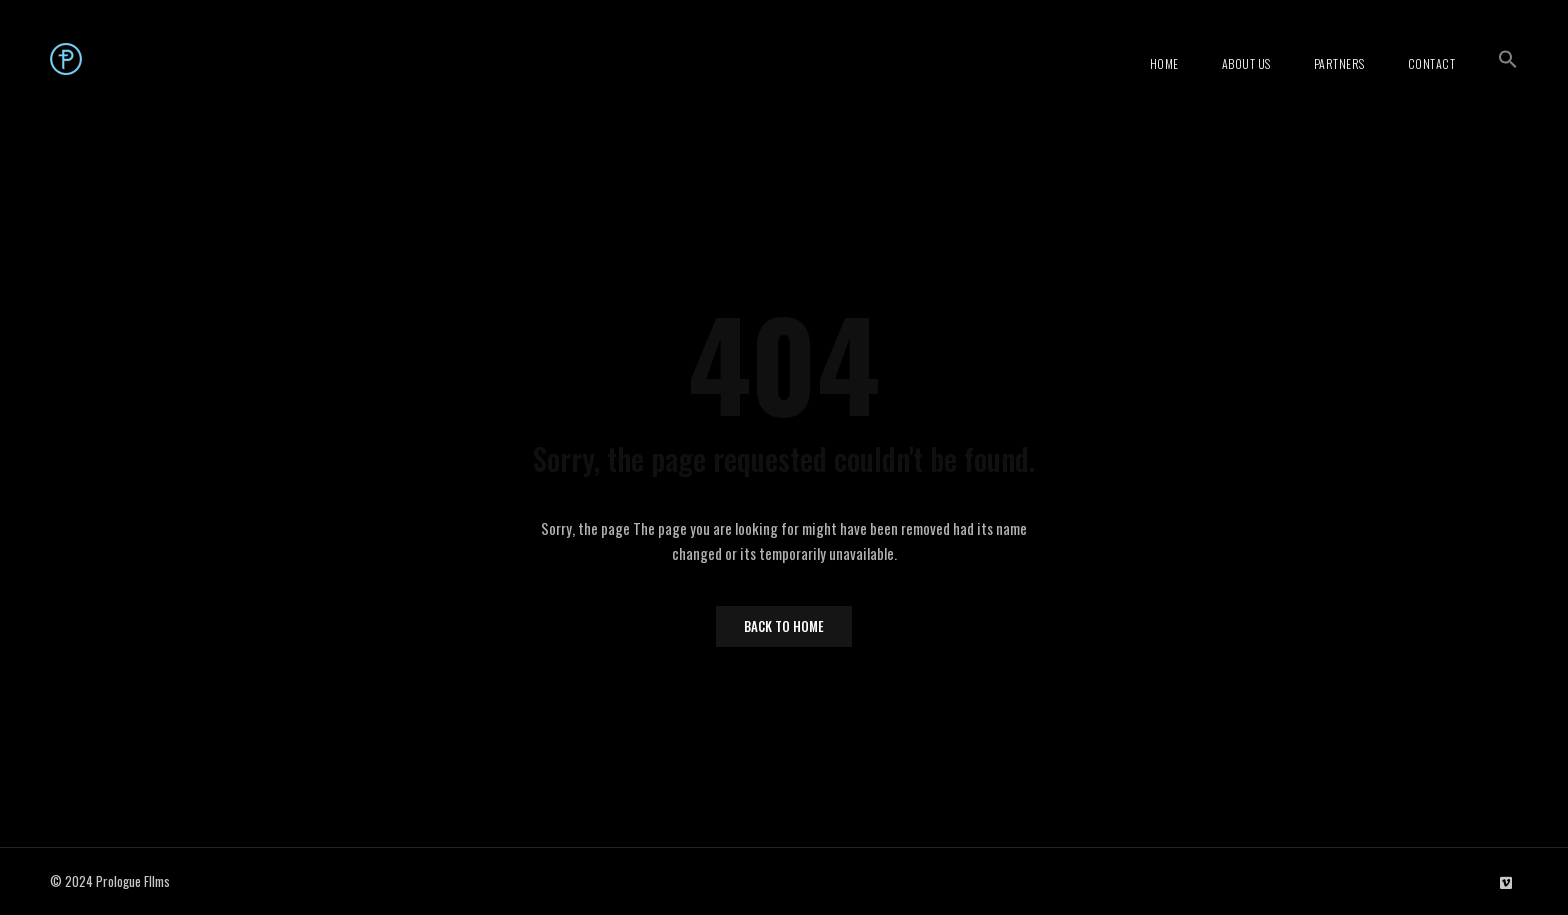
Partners (1339, 63)
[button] (1508, 59)
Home (1164, 63)
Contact (1432, 63)
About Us (1246, 63)
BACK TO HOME (784, 626)
